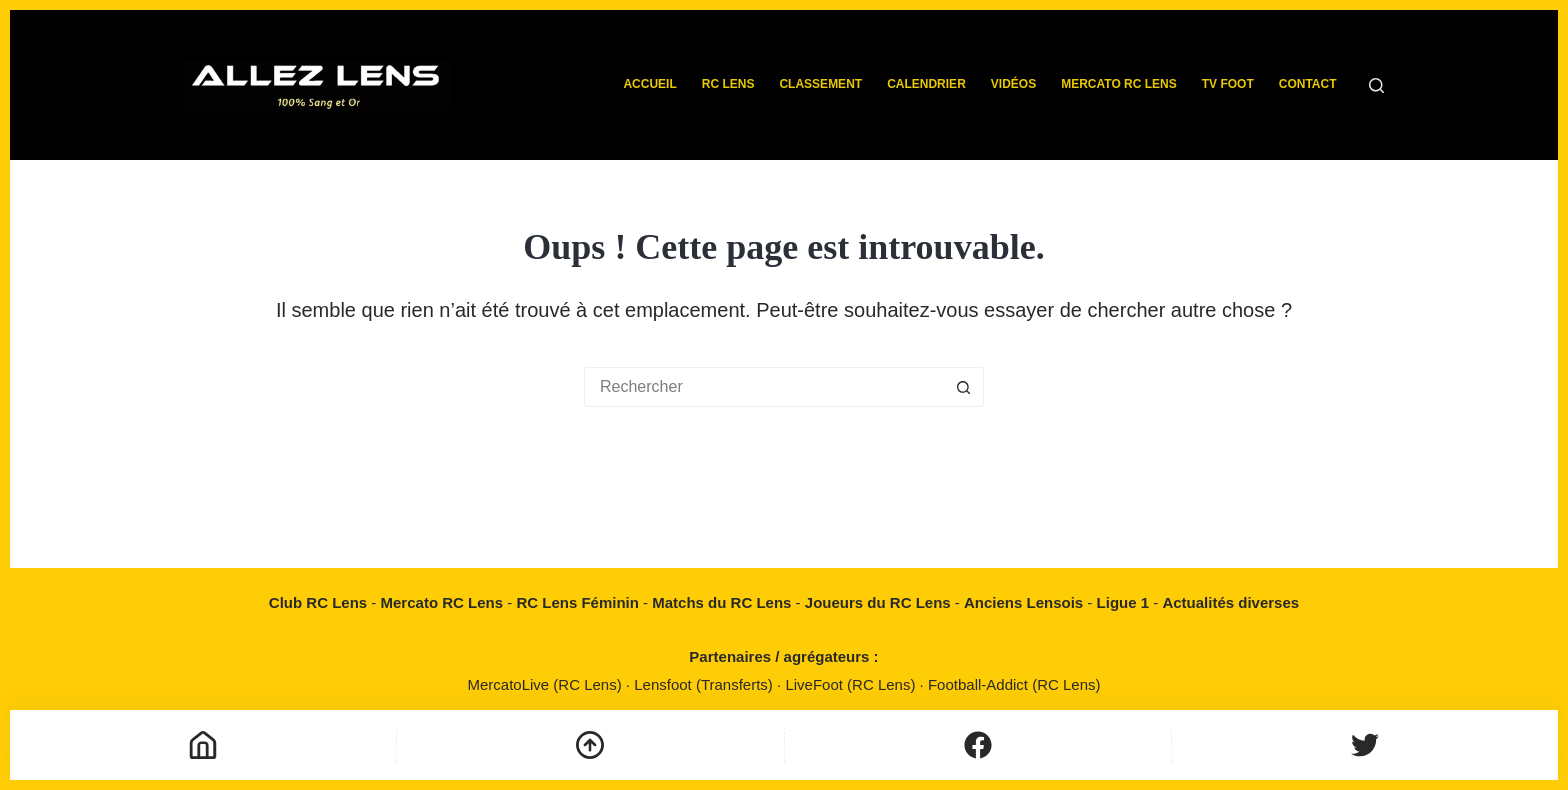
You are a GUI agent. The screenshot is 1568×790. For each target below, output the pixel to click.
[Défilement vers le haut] (590, 745)
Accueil (649, 84)
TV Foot (1228, 84)
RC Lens (728, 84)
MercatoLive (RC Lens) (546, 684)
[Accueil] (203, 745)
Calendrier (926, 84)
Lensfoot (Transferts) (705, 684)
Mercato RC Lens (1119, 84)
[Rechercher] (1376, 85)
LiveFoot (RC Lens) (852, 684)
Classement (820, 84)
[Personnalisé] (978, 745)
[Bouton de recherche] (964, 387)
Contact (1308, 84)
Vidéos (1013, 84)
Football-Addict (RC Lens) (1014, 684)
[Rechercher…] (764, 387)
